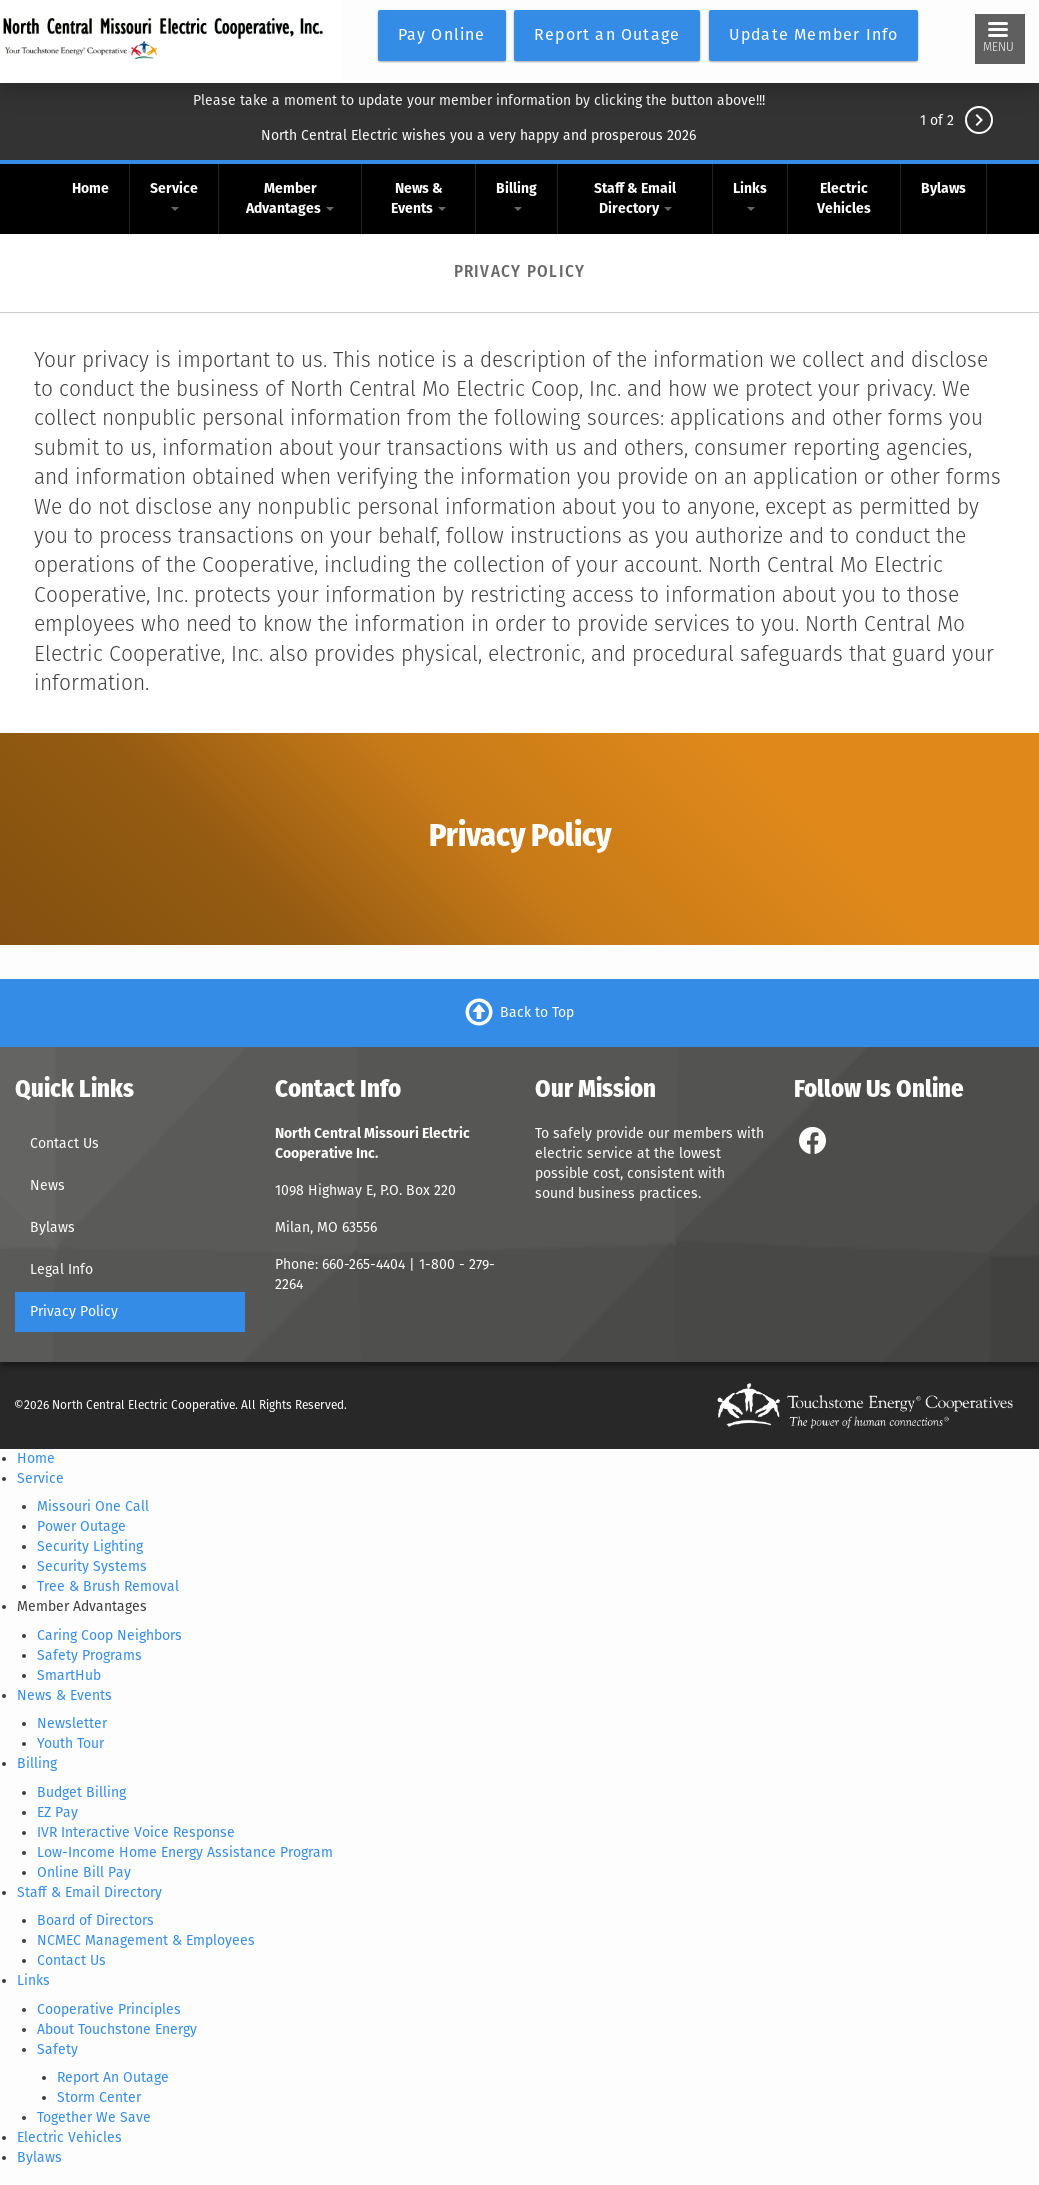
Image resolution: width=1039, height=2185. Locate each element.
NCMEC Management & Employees (146, 1940)
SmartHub (69, 1675)
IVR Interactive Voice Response (136, 1832)
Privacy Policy (74, 1311)
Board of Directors (95, 1920)
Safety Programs (89, 1655)
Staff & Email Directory (635, 198)
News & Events (418, 198)
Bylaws (943, 188)
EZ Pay (57, 1812)
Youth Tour (70, 1743)
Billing (516, 195)
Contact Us (64, 1143)
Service (174, 195)
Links (750, 195)
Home (90, 188)
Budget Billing (81, 1792)
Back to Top (537, 1012)
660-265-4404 (365, 1264)
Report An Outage (113, 2077)
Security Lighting (90, 1546)
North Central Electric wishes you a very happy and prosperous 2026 (478, 135)
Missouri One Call (93, 1506)
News (47, 1185)
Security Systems (92, 1566)
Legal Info (61, 1269)
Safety (57, 2049)
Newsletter (72, 1723)
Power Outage (81, 1526)
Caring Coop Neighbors (109, 1635)
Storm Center (99, 2097)
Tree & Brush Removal (108, 1586)
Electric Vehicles (844, 198)
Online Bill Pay (84, 1872)
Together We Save (94, 2117)
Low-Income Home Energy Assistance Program (185, 1852)
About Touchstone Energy (117, 2029)
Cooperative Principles (109, 2009)
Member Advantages (290, 198)
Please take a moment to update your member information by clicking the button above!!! (479, 100)
